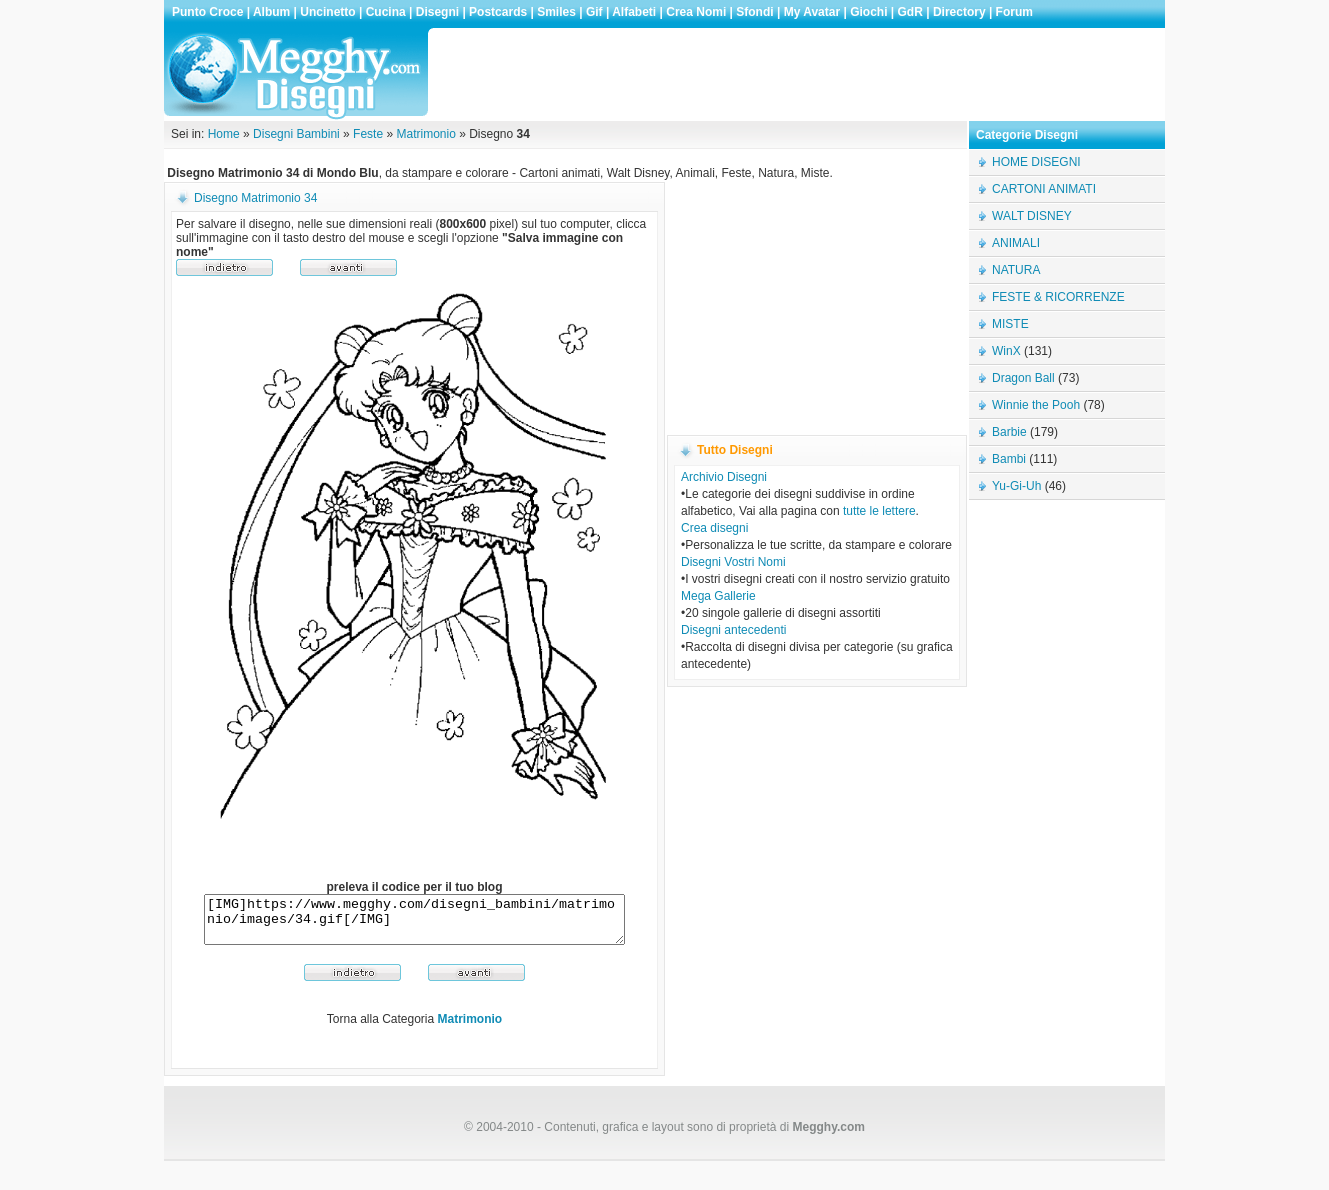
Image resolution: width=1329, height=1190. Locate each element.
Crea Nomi (696, 12)
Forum (1014, 12)
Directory (959, 12)
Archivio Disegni (724, 477)
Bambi (1009, 459)
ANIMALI (1016, 243)
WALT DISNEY (1032, 216)
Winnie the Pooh (1036, 405)
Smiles (556, 12)
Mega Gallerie (718, 596)
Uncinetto (327, 12)
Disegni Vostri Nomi (733, 562)
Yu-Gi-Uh (1016, 486)
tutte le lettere (879, 511)
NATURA (1016, 270)
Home (224, 134)
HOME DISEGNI (1036, 162)
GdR (910, 12)
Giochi (868, 12)
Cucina (386, 12)
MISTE (1010, 324)
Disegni (437, 12)
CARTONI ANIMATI (1044, 189)
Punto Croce (207, 12)
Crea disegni (714, 528)
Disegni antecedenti (733, 630)
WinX (1006, 351)
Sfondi (754, 12)
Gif (594, 12)
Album (271, 12)
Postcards (498, 12)
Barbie (1009, 432)
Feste (368, 134)
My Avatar (812, 12)
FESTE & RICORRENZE (1058, 297)
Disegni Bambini (296, 134)
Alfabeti (634, 12)
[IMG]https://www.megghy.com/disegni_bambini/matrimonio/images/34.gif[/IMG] (414, 924)
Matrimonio (425, 134)
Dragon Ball (1023, 378)
